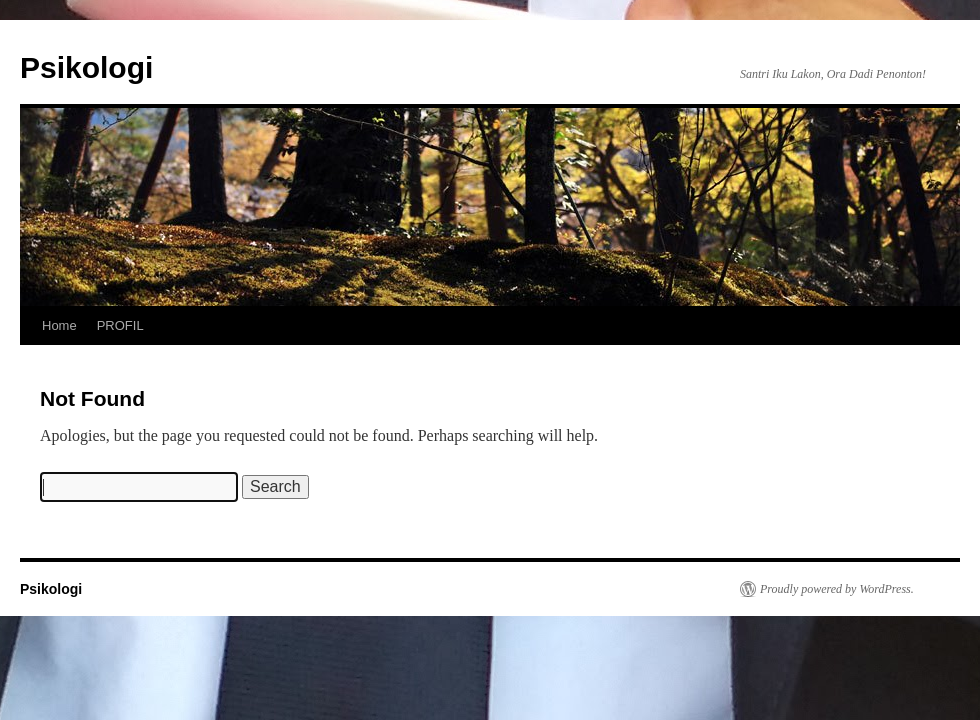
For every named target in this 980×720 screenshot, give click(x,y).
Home (59, 325)
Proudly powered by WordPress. (837, 589)
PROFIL (120, 325)
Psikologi (86, 67)
